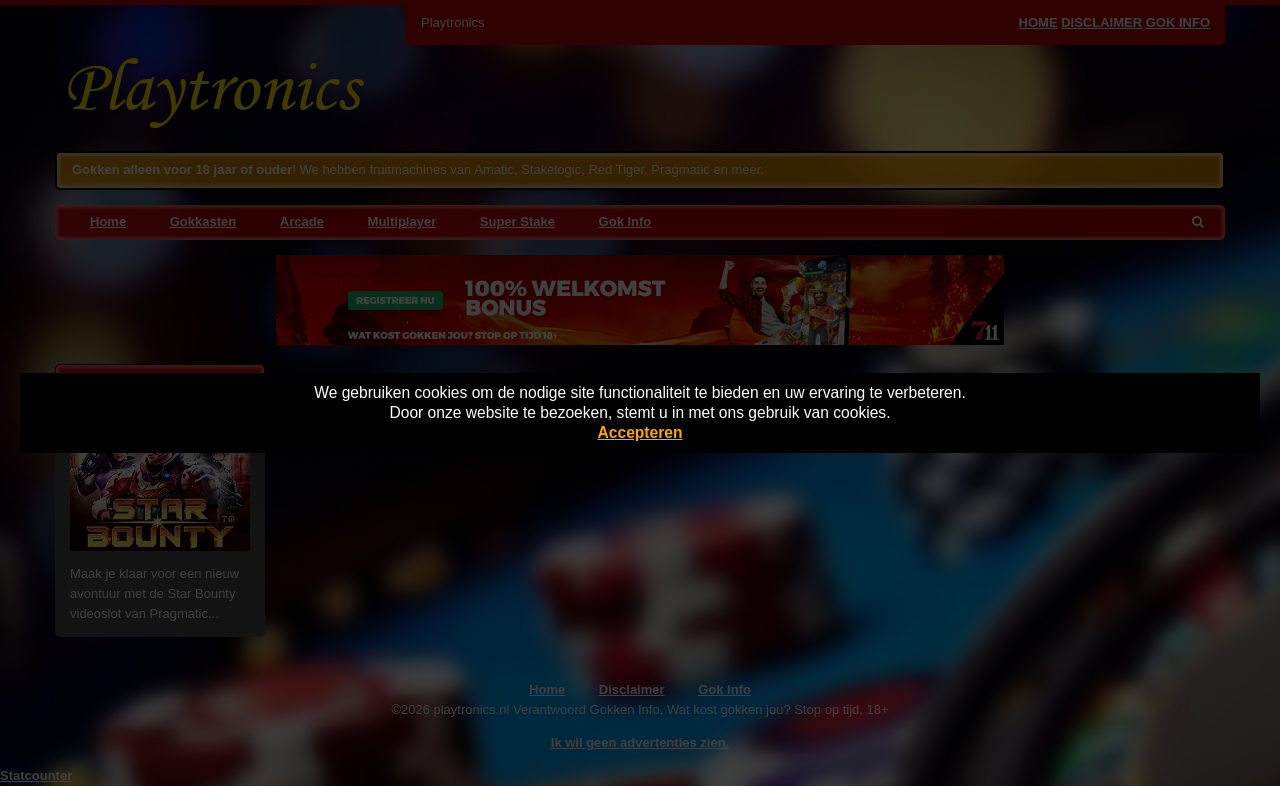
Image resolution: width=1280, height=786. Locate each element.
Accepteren (640, 432)
